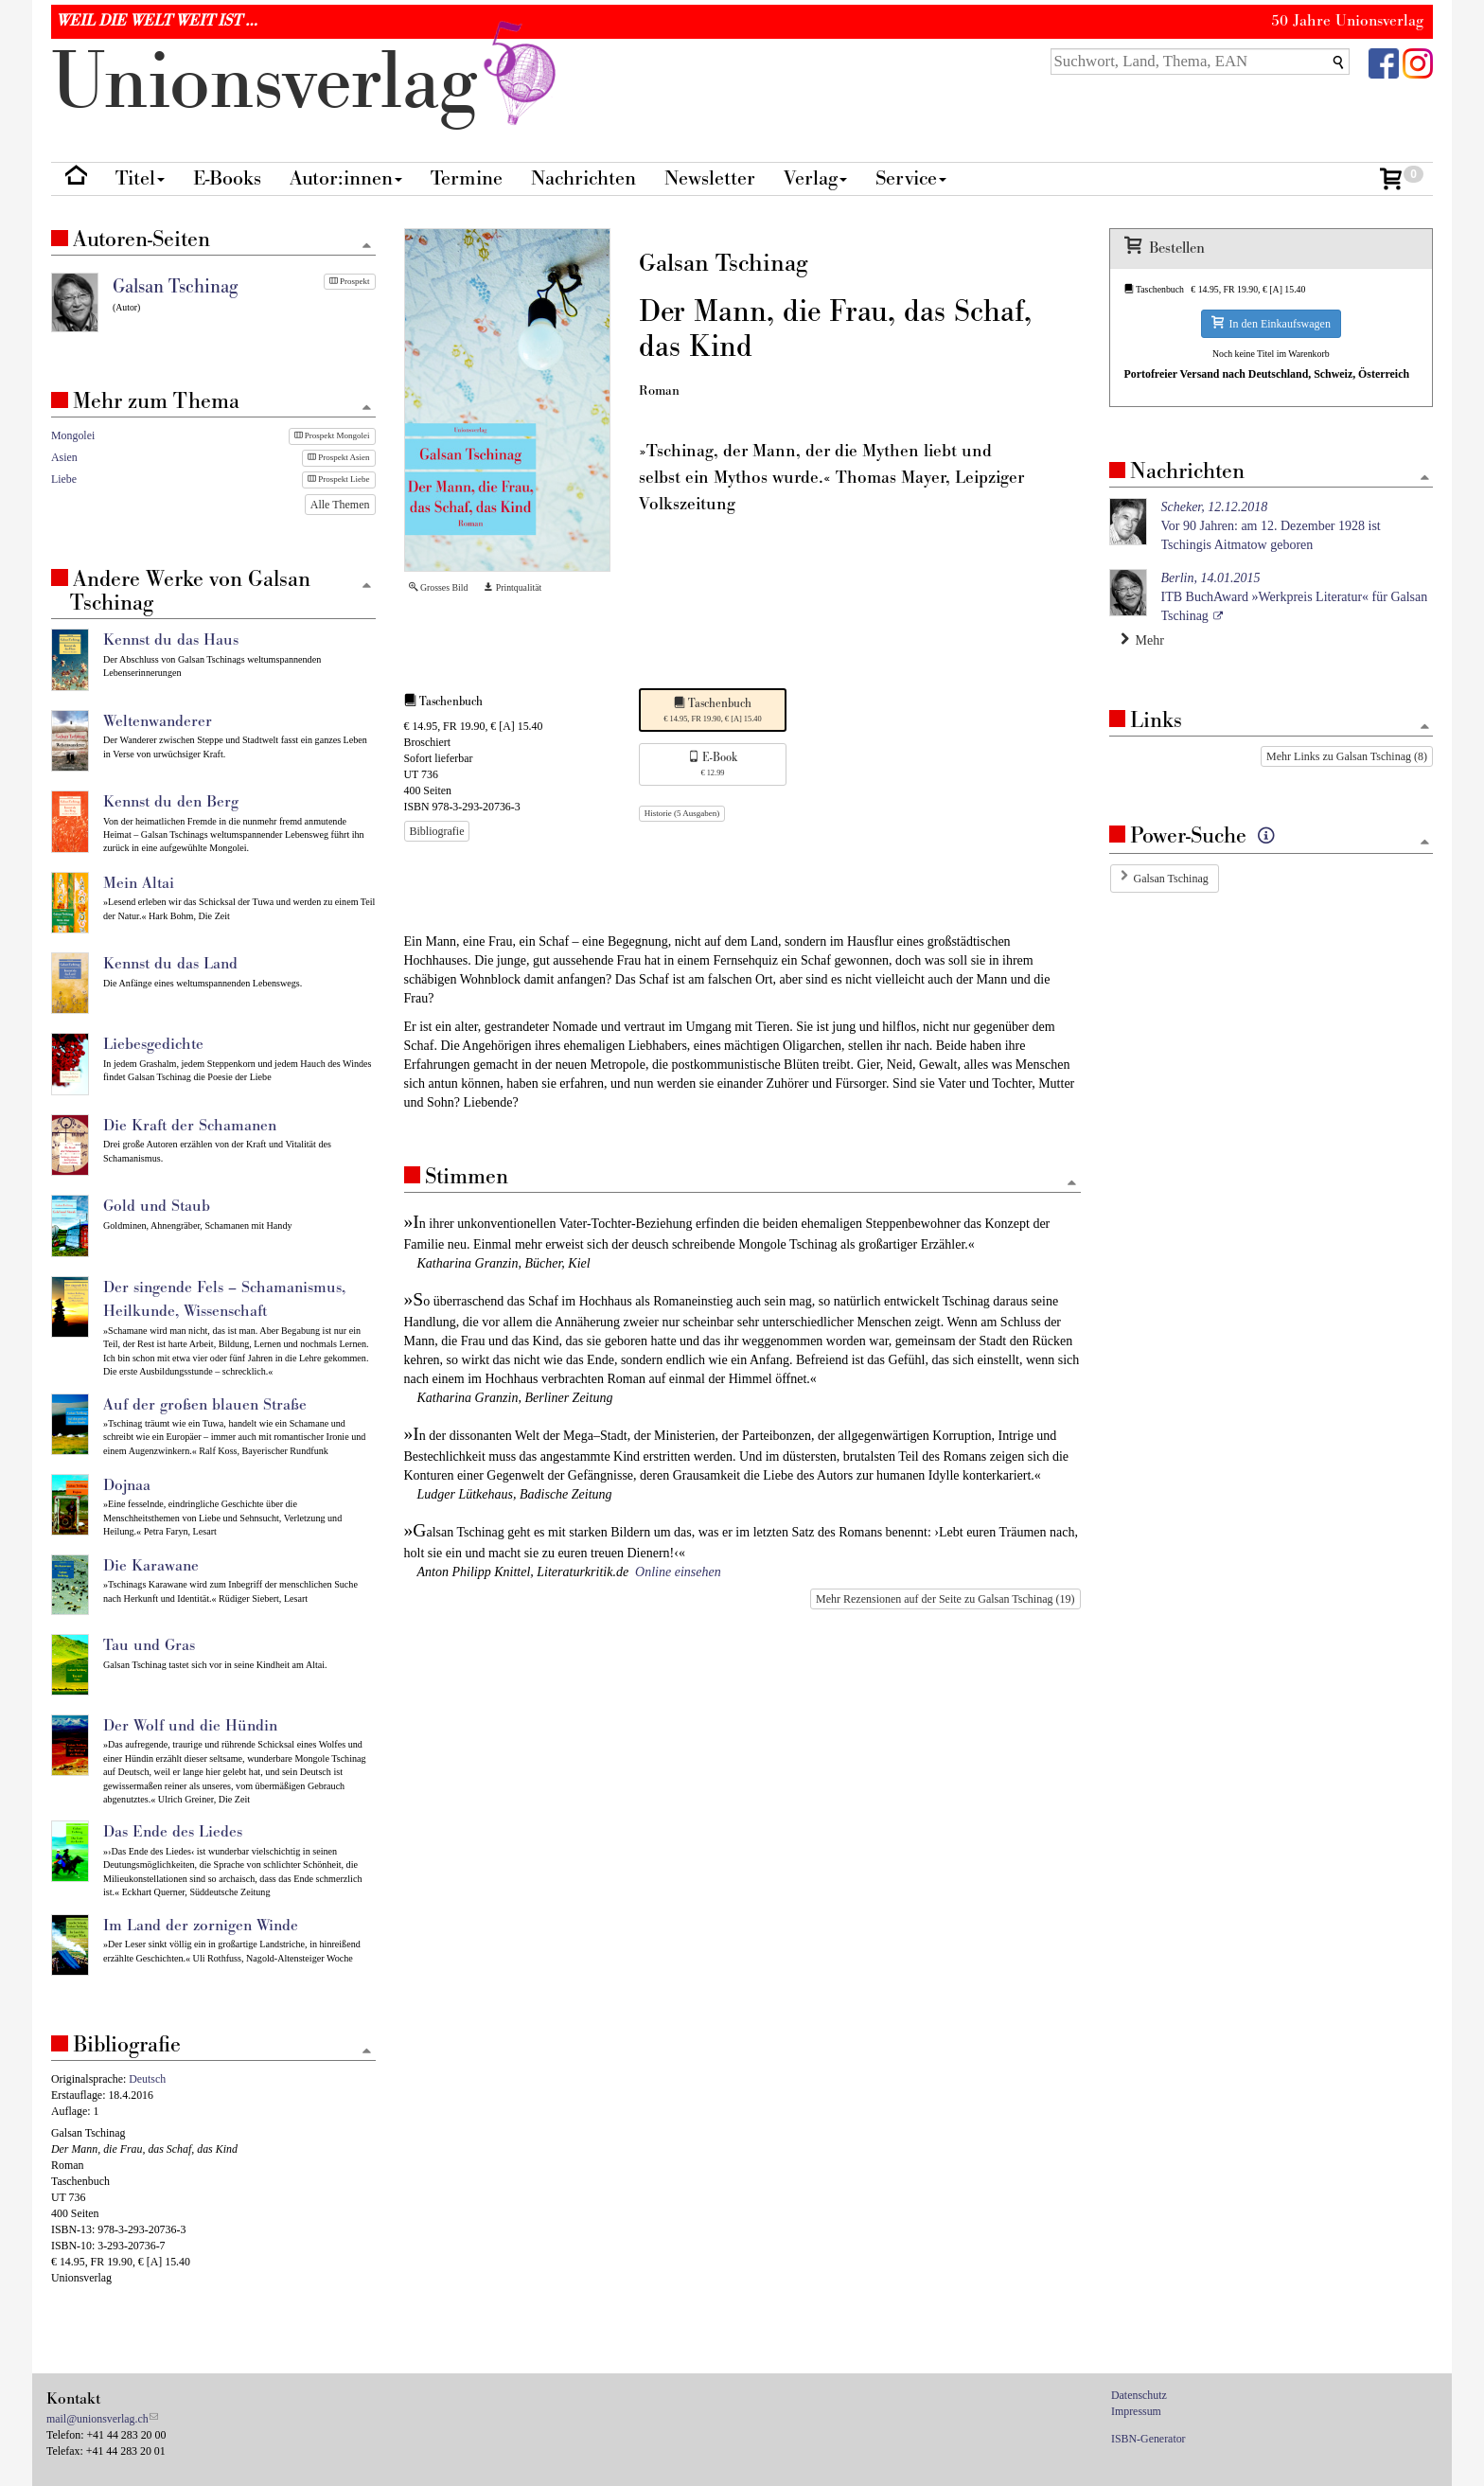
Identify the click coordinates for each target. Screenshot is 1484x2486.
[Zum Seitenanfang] (1072, 1184)
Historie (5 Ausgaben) (682, 813)
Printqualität (512, 587)
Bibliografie (437, 831)
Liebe (64, 479)
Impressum (1136, 2411)
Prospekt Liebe (339, 479)
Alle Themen (340, 504)
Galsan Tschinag (1171, 878)
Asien (64, 457)
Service (910, 178)
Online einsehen (678, 1572)
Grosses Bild (438, 587)
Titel (140, 178)
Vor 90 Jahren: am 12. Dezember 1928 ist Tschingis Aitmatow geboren (1271, 526)
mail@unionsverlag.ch (97, 2418)
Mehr (1142, 640)
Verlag (815, 178)
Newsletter (709, 178)
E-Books (227, 178)
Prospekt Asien (339, 457)
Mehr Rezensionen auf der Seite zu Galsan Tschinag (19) (945, 1599)
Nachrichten (583, 178)
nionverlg (307, 83)
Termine (467, 178)
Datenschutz (1139, 2395)
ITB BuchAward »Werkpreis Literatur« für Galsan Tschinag (1294, 597)
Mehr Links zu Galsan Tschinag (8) (1346, 756)
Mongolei (73, 435)
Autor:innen (346, 178)
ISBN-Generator (1148, 2438)
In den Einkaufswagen (1271, 323)
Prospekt (349, 281)
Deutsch (147, 2079)
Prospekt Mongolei (332, 435)
